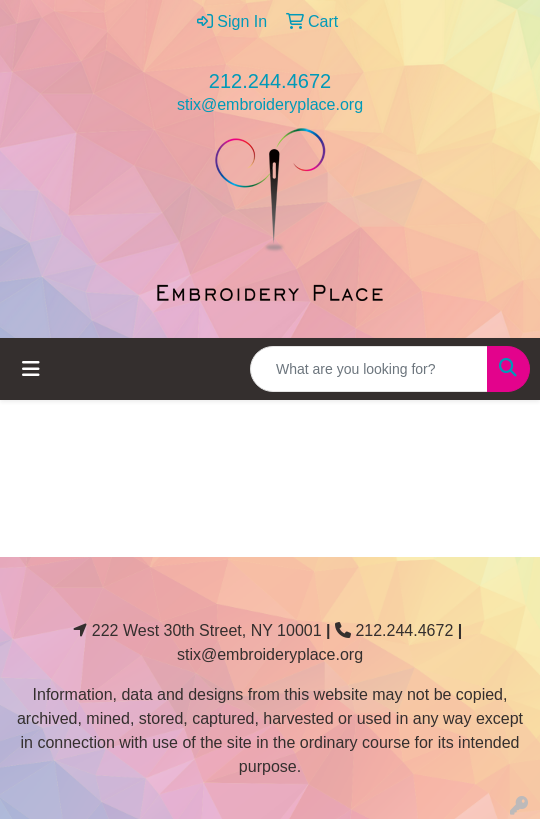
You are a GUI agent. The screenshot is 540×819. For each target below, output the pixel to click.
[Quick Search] (369, 369)
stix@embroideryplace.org (270, 104)
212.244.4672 (270, 81)
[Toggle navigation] (31, 369)
